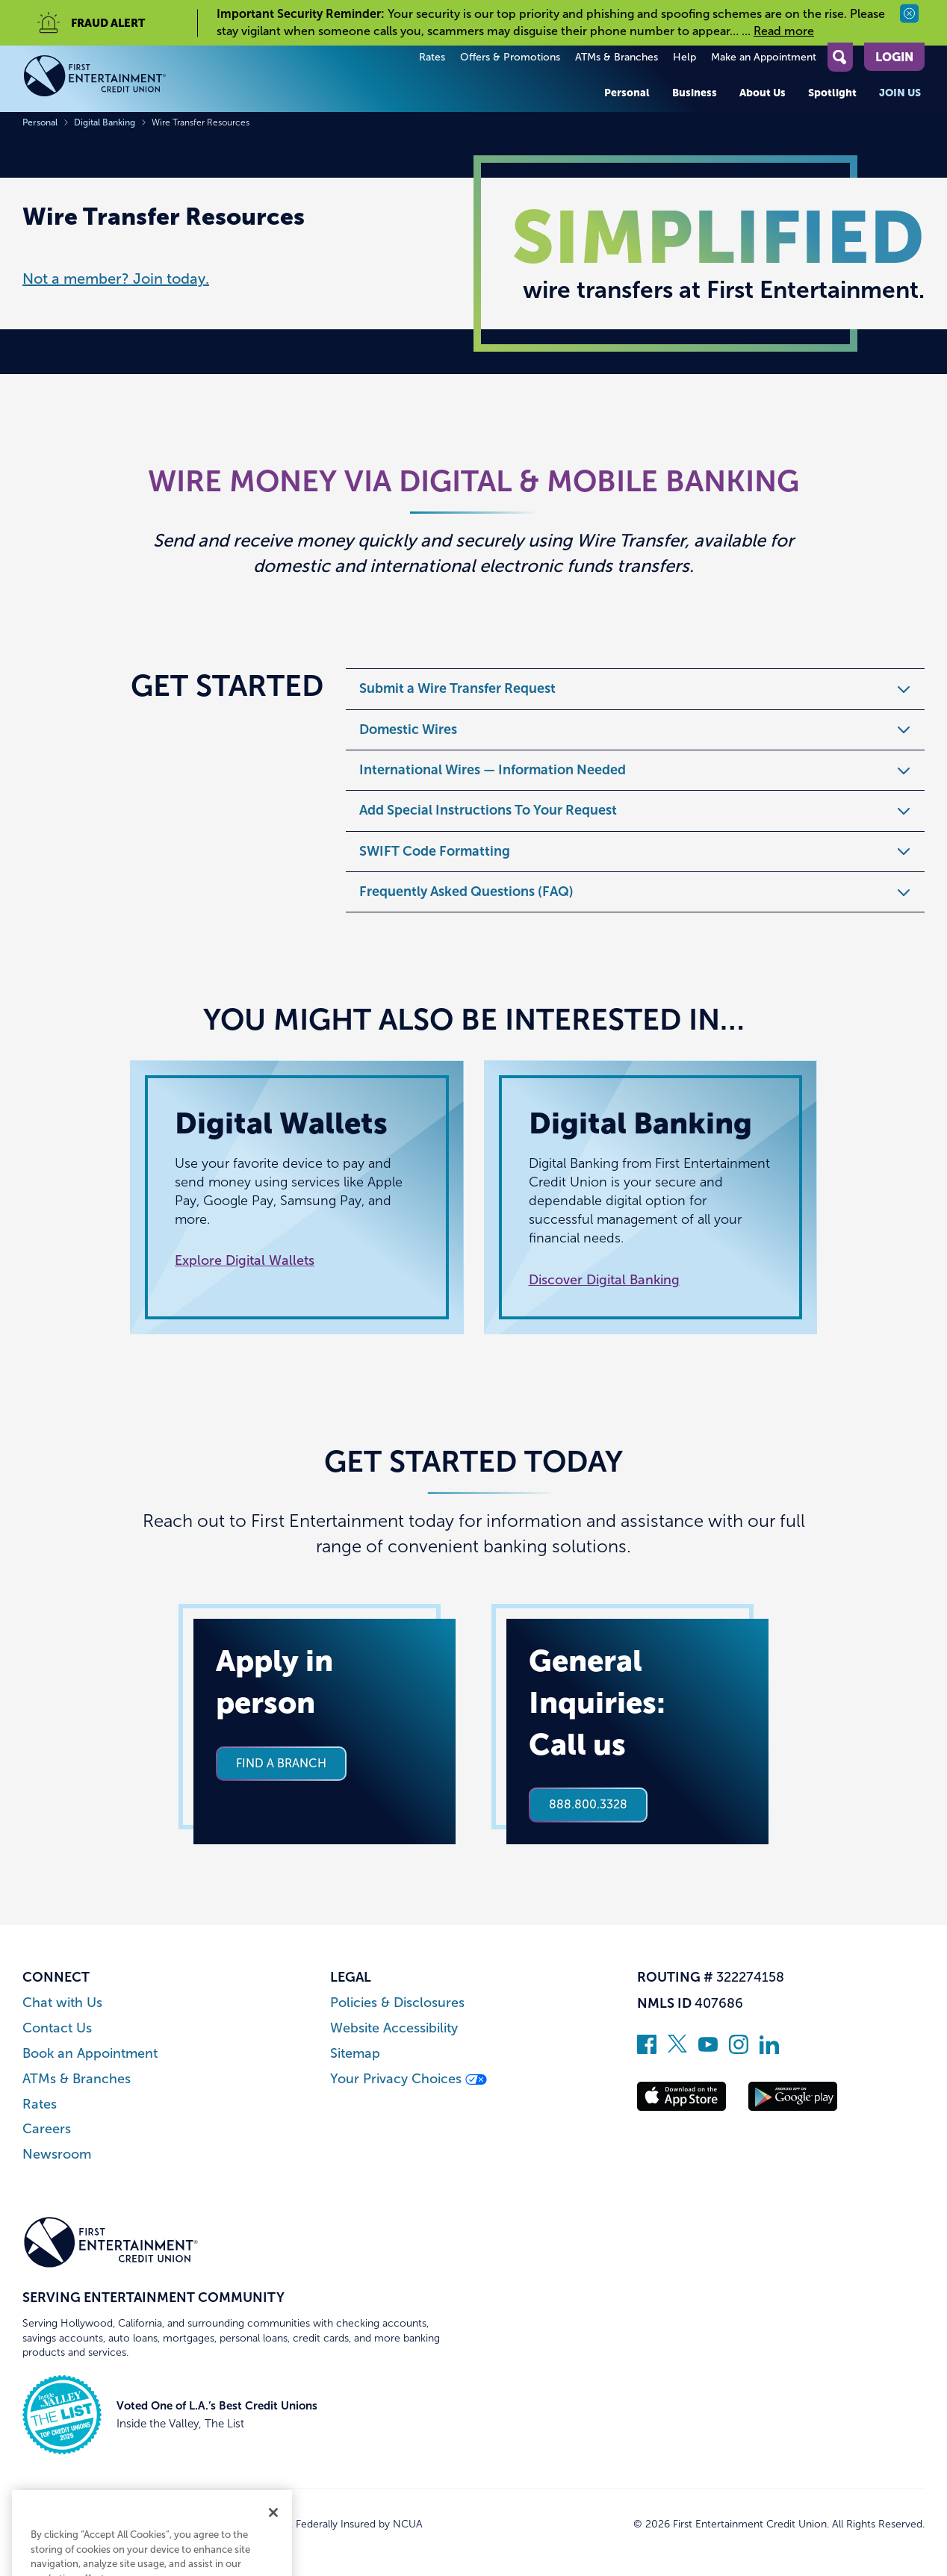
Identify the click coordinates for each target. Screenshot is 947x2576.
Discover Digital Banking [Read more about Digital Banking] (604, 1279)
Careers (46, 2129)
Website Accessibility (394, 2028)
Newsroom (56, 2154)
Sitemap (355, 2054)
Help (684, 57)
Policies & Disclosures (397, 2003)
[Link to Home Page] (110, 79)
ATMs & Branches (616, 57)
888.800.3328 (588, 1804)
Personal (627, 93)
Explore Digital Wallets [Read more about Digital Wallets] (244, 1260)
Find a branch (281, 1763)
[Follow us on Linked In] (769, 2049)
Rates (432, 57)
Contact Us (57, 2028)
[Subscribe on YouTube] (708, 2049)
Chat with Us (62, 2003)
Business (694, 93)
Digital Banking (104, 122)
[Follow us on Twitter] (677, 2049)
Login (894, 56)
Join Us (900, 93)
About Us (762, 93)
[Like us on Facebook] (646, 2049)
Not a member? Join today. (115, 278)
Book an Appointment (90, 2054)
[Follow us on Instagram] (738, 2049)
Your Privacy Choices (408, 2079)
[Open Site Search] (840, 57)
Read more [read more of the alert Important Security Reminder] (784, 31)
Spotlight (832, 93)
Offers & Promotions (510, 57)
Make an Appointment (763, 57)
